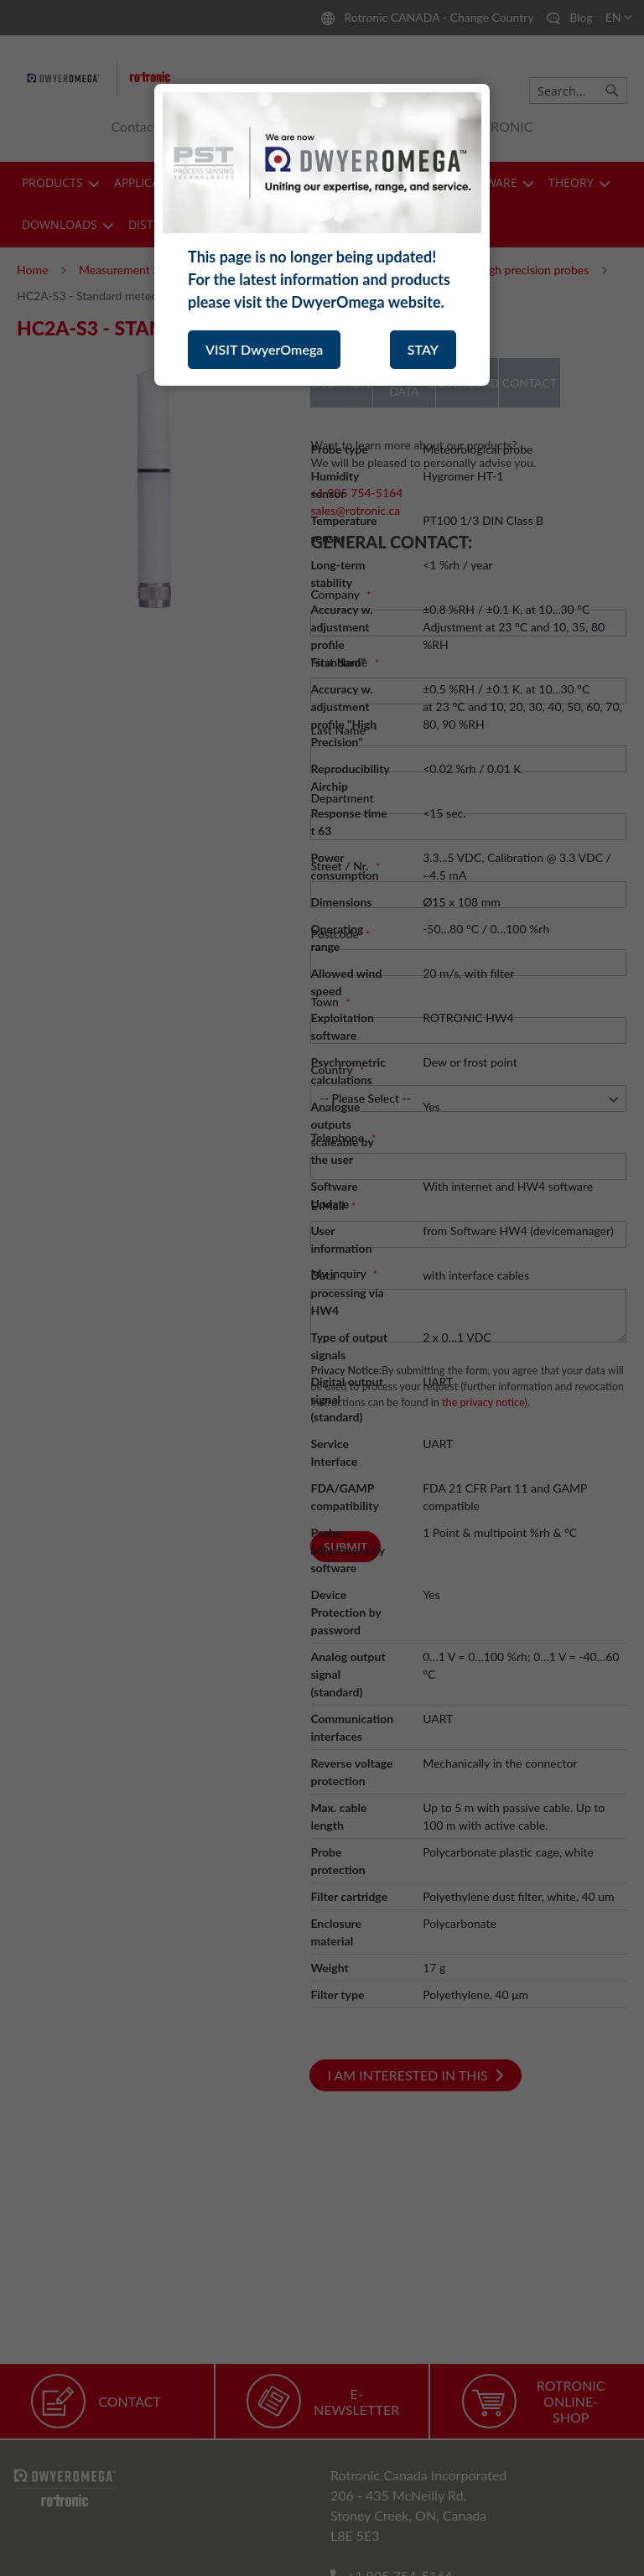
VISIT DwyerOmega (264, 349)
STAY (423, 349)
